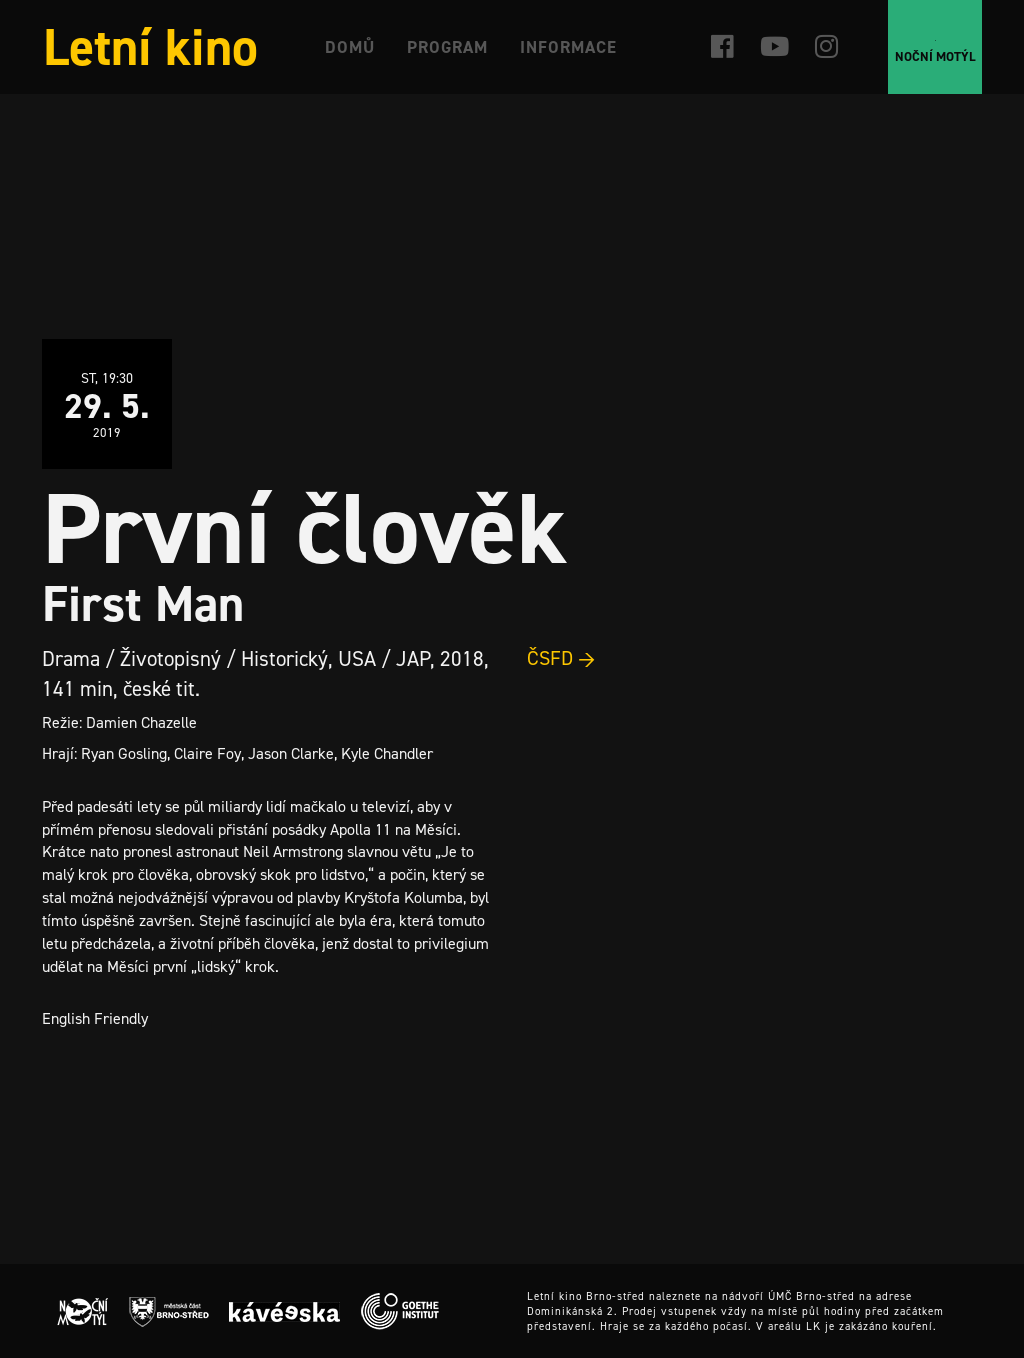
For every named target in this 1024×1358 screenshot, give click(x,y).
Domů (350, 47)
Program (447, 47)
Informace (568, 47)
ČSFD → (561, 658)
